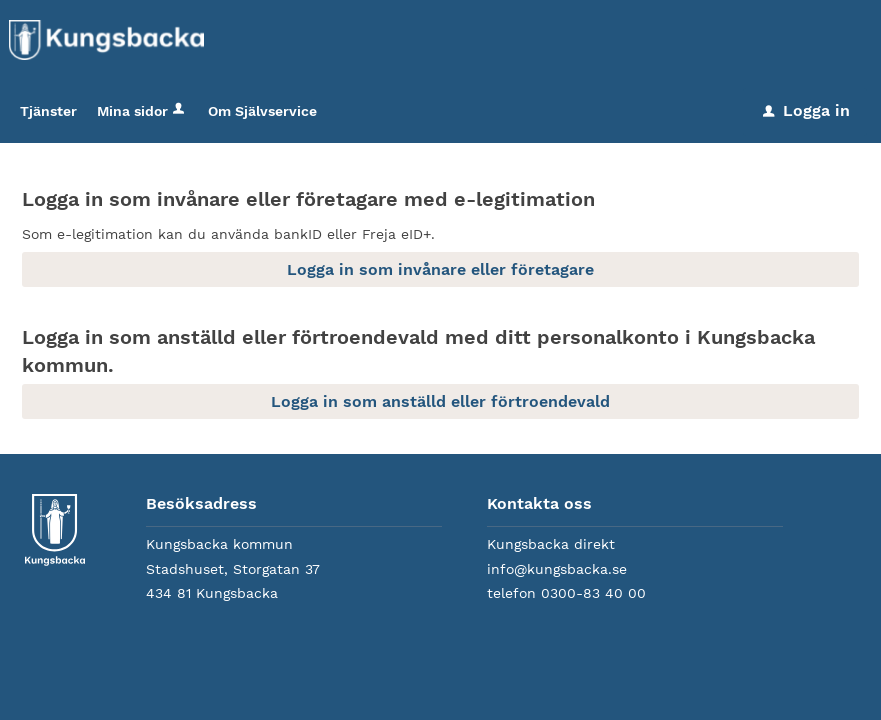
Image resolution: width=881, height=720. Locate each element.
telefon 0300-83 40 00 (566, 593)
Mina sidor (142, 111)
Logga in (806, 110)
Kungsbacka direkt (551, 544)
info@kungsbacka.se (557, 569)
